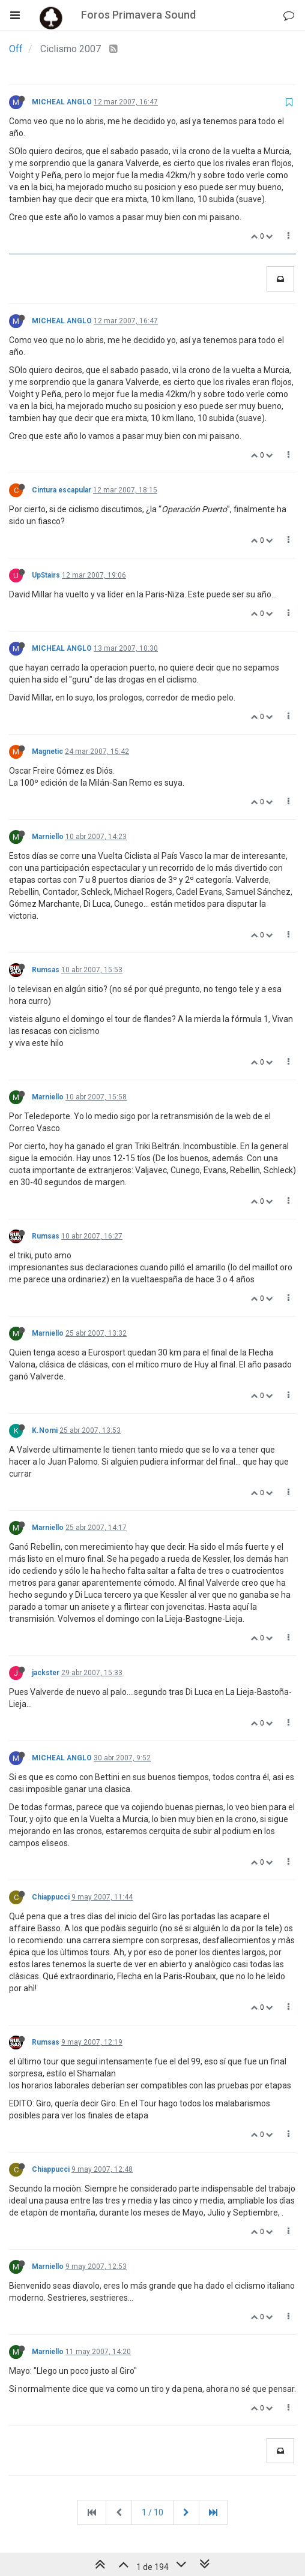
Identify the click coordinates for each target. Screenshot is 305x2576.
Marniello (48, 836)
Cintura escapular (61, 490)
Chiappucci (51, 1897)
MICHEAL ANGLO (62, 102)
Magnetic (47, 751)
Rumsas (45, 970)
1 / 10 (152, 2512)
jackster (45, 1673)
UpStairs (46, 575)
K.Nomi (45, 1430)
